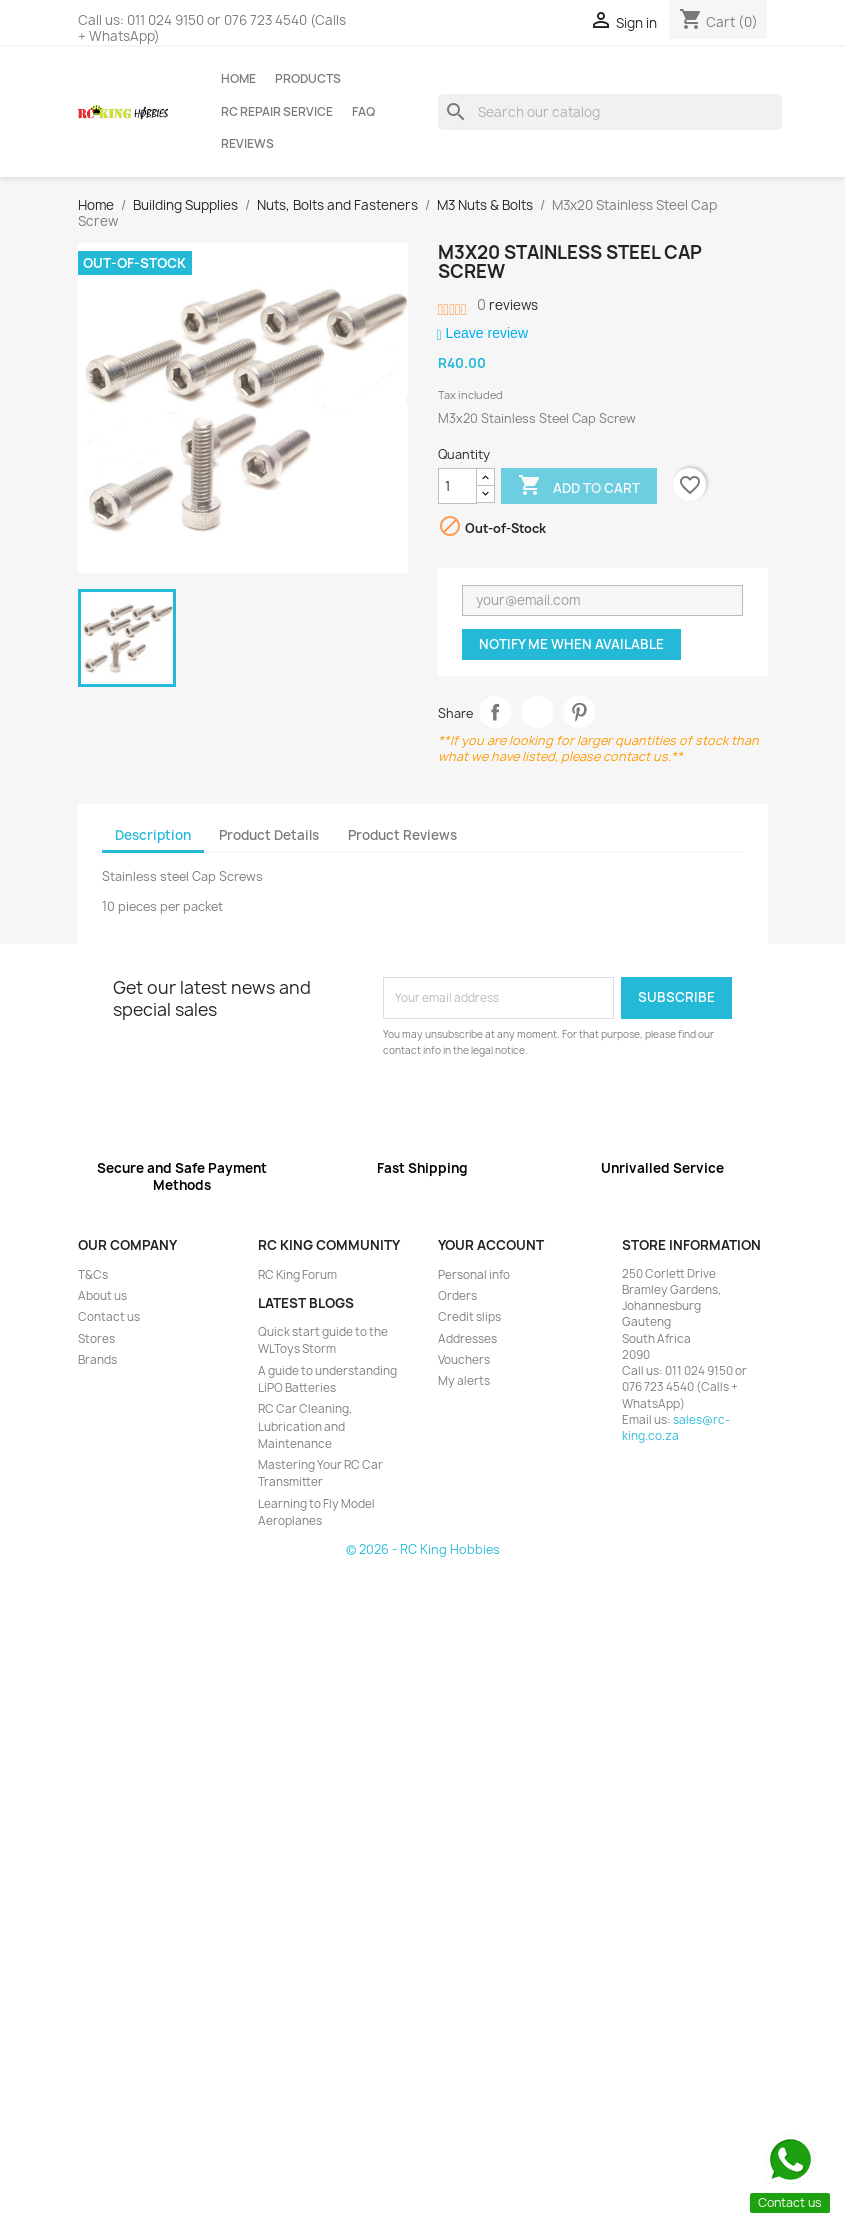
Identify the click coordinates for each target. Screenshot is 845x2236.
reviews (507, 305)
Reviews (247, 144)
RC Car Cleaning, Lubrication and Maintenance (305, 1426)
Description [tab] (153, 835)
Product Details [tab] (269, 835)
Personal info (474, 1275)
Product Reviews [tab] (402, 835)
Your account (491, 1245)
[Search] (610, 112)
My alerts (464, 1381)
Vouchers (464, 1360)
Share (495, 712)
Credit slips (469, 1317)
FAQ (363, 112)
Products (308, 79)
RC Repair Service (277, 112)
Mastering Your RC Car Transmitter (320, 1473)
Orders (457, 1296)
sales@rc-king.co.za (676, 1428)
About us (102, 1296)
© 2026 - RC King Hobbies (423, 1549)
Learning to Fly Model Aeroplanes (316, 1512)
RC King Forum (297, 1275)
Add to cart (579, 487)
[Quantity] (457, 486)
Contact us (109, 1317)
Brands (97, 1360)
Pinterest (579, 712)
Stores (96, 1339)
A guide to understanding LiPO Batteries (327, 1379)
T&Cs (93, 1275)
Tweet (537, 712)
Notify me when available (571, 644)
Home (238, 79)
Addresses (467, 1339)
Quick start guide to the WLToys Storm (323, 1340)
